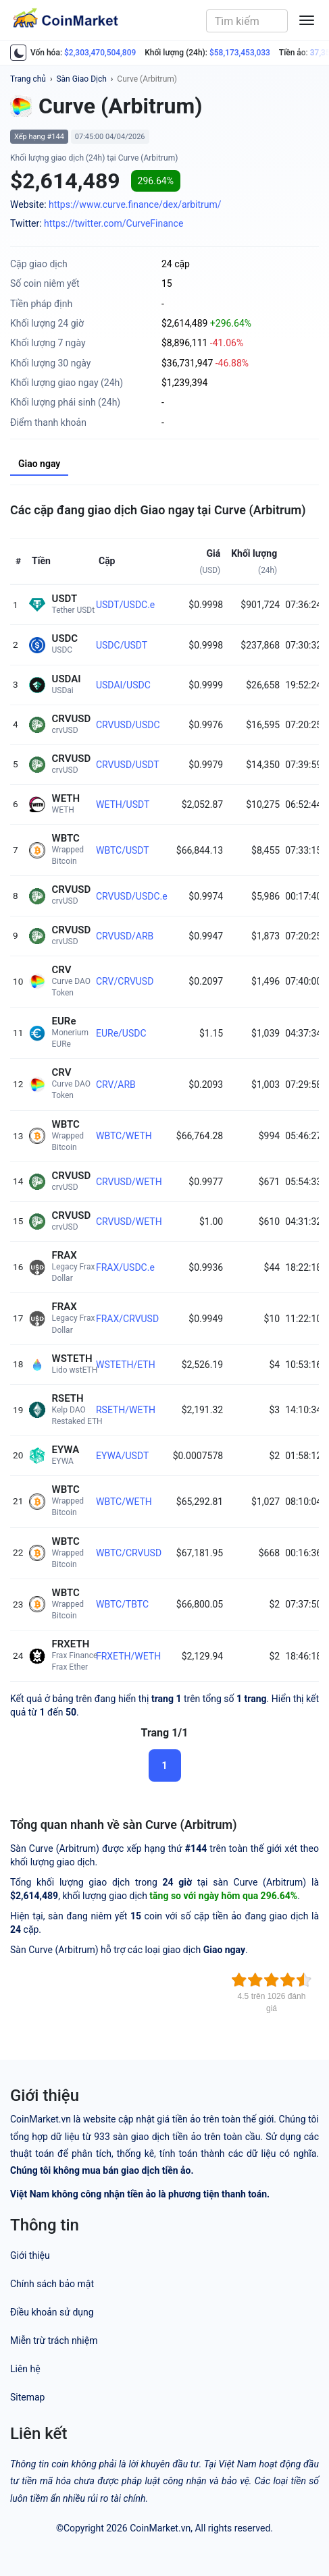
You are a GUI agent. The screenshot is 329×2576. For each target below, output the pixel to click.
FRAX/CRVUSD (127, 1318)
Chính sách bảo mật (52, 2283)
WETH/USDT (122, 804)
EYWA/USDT (122, 1455)
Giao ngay (39, 463)
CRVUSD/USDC (128, 724)
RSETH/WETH (125, 1409)
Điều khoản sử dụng (52, 2312)
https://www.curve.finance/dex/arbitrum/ (135, 204)
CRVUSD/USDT (127, 764)
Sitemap (27, 2397)
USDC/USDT (121, 645)
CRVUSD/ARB (124, 936)
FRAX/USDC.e (125, 1267)
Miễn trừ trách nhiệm (53, 2340)
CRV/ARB (116, 1084)
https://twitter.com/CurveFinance (113, 223)
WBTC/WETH (124, 1135)
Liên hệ (25, 2368)
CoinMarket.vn (160, 2528)
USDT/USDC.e (125, 604)
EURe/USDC (121, 1033)
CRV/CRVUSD (124, 981)
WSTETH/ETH (125, 1364)
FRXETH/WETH (128, 1656)
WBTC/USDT (122, 850)
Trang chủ (28, 79)
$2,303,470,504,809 (100, 52)
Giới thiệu (30, 2255)
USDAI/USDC (123, 685)
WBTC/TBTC (122, 1604)
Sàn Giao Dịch (81, 79)
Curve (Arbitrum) (147, 79)
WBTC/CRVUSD (128, 1552)
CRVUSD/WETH (129, 1181)
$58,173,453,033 (239, 52)
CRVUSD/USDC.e (132, 896)
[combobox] (247, 20)
